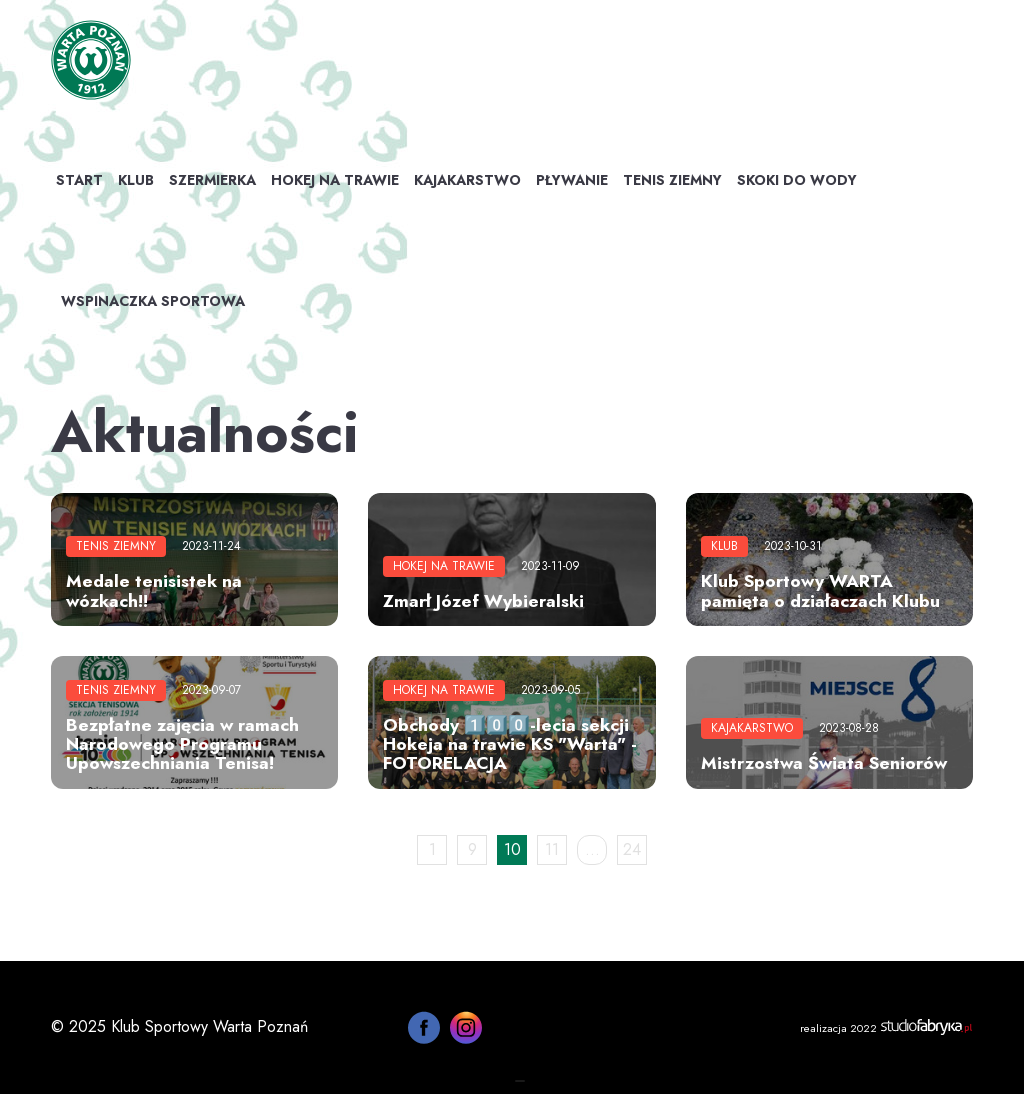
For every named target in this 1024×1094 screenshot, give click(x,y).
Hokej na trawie (335, 180)
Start (79, 180)
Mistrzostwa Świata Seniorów (824, 763)
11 (552, 849)
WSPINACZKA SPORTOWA (153, 301)
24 (632, 849)
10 (512, 849)
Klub (136, 180)
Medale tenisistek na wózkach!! (154, 590)
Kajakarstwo (467, 180)
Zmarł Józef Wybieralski (483, 601)
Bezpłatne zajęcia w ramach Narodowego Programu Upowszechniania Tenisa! (182, 744)
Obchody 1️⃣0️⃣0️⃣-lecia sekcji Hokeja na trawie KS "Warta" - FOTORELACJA (510, 744)
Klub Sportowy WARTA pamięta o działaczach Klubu (820, 590)
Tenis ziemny (672, 180)
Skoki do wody (797, 180)
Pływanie (572, 180)
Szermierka (212, 180)
